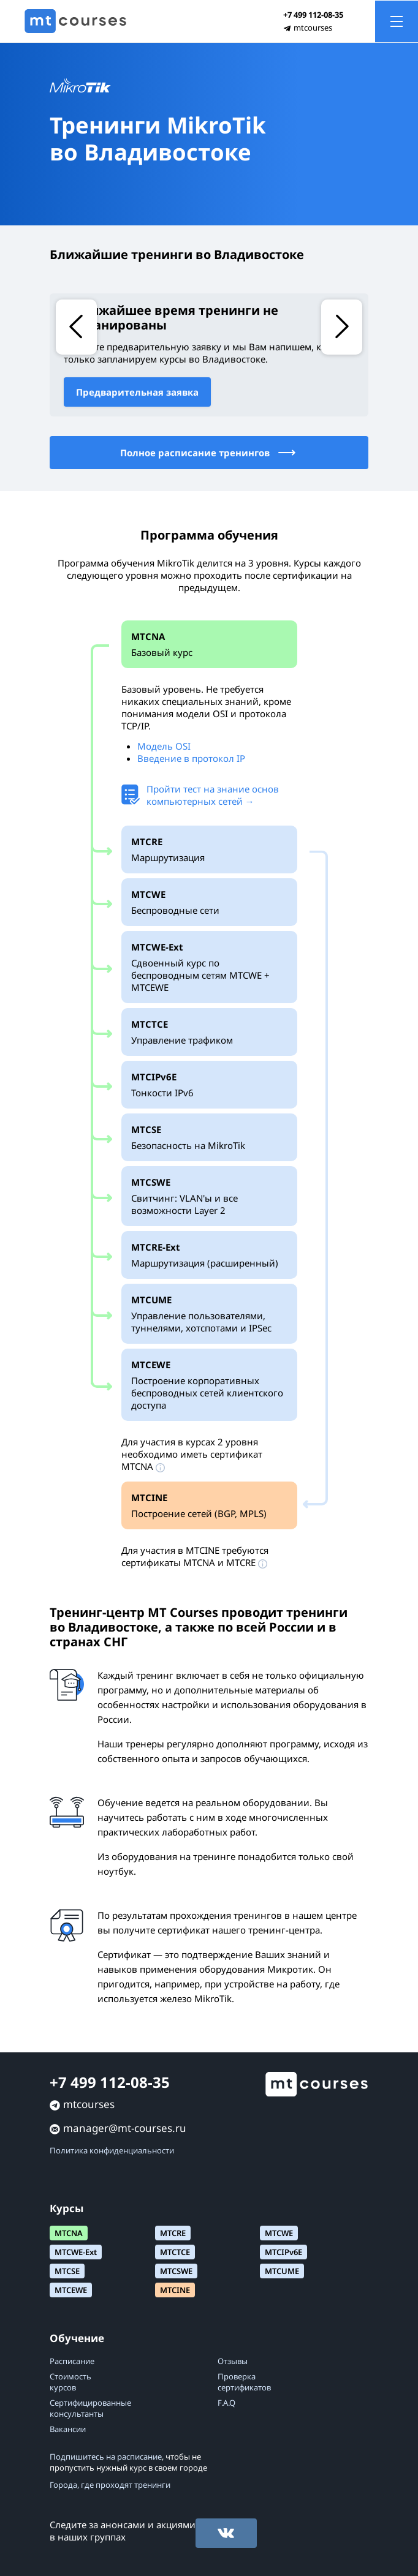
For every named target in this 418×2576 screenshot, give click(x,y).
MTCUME (282, 2271)
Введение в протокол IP (191, 758)
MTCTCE (175, 2252)
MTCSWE (176, 2271)
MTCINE (175, 2289)
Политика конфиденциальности (112, 2150)
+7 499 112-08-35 (313, 14)
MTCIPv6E (283, 2252)
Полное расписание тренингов (209, 452)
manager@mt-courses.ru (124, 2128)
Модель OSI (164, 746)
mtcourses (313, 27)
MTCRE (173, 2233)
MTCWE (279, 2233)
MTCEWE (71, 2289)
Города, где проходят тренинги (110, 2484)
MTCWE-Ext (76, 2252)
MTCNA (69, 2233)
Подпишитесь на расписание (106, 2456)
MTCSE (67, 2271)
